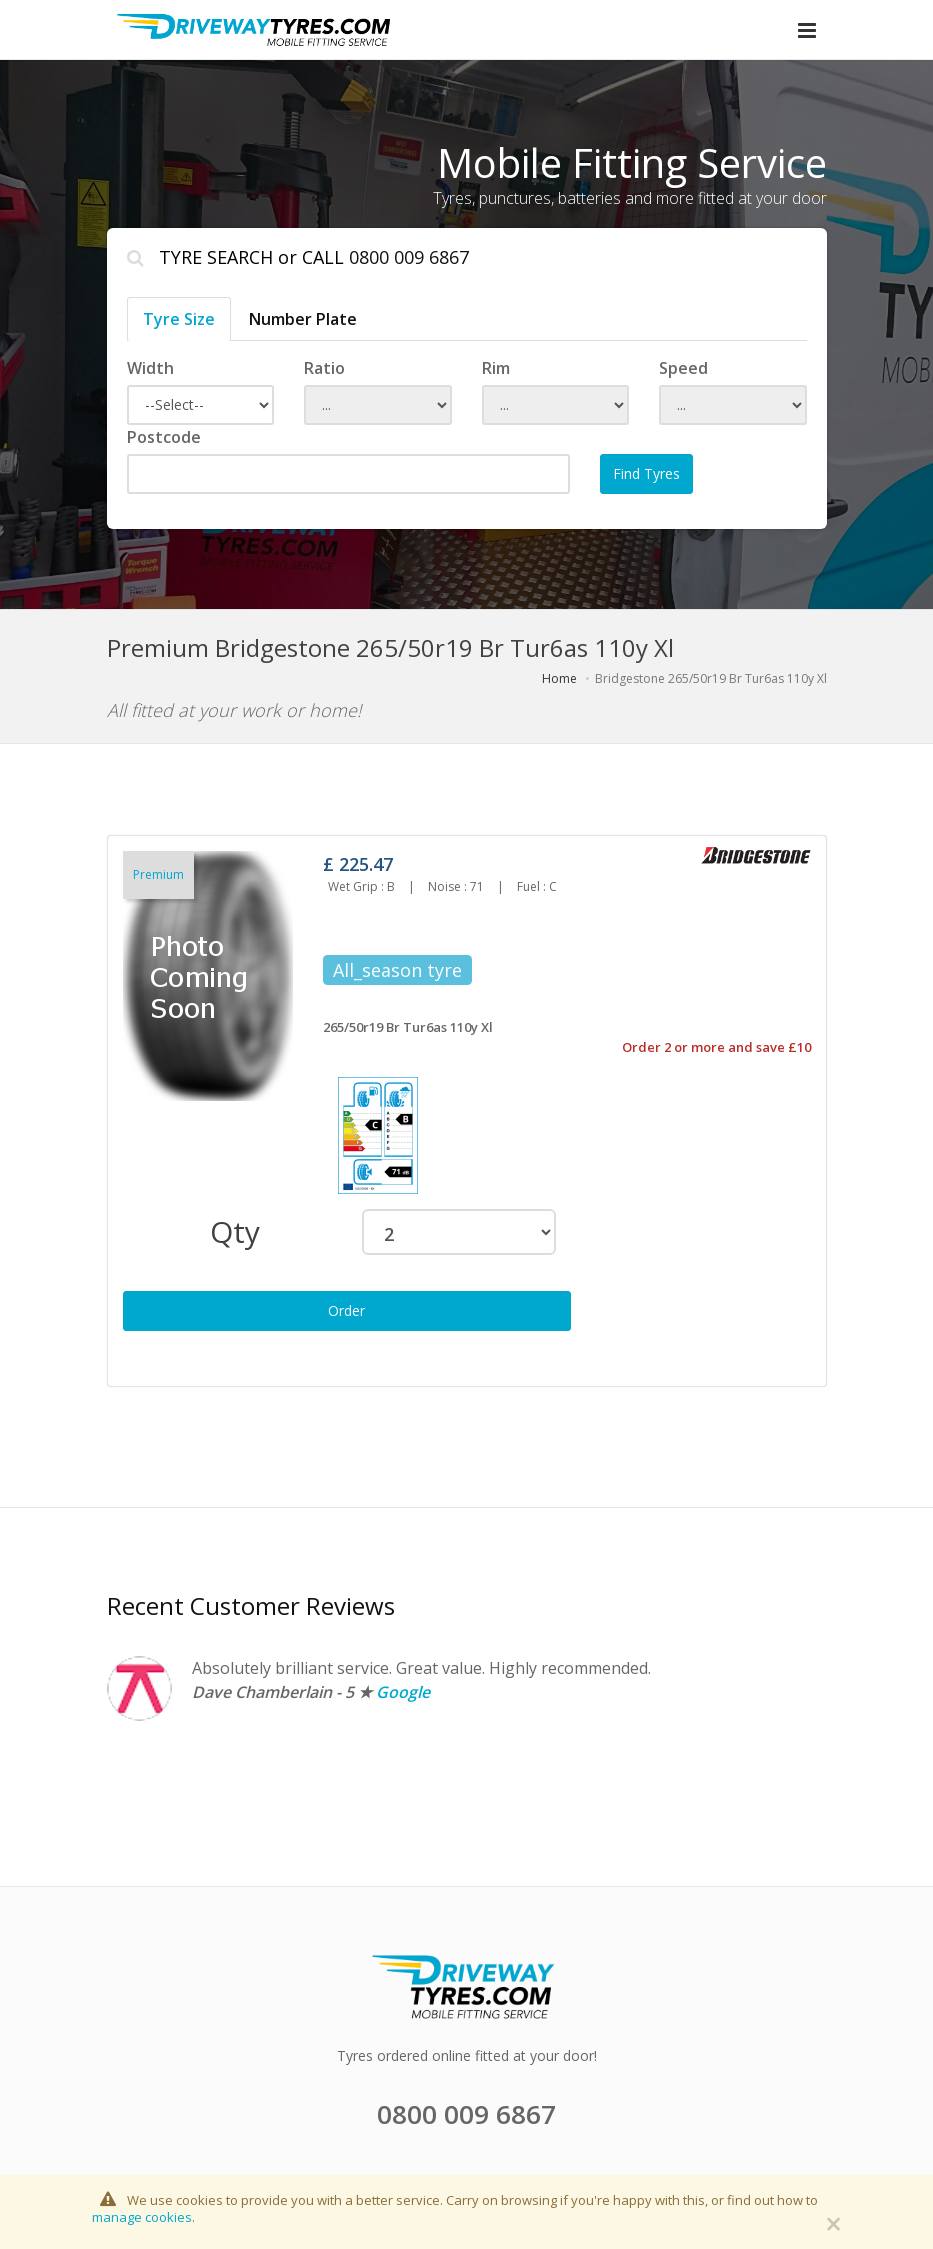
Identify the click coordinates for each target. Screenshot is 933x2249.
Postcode (164, 437)
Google (403, 1692)
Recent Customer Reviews (251, 1605)
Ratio (324, 368)
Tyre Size (179, 319)
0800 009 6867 (409, 257)
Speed (683, 368)
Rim (496, 368)
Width (150, 368)
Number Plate (303, 319)
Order (346, 1310)
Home (559, 678)
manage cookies (142, 2217)
